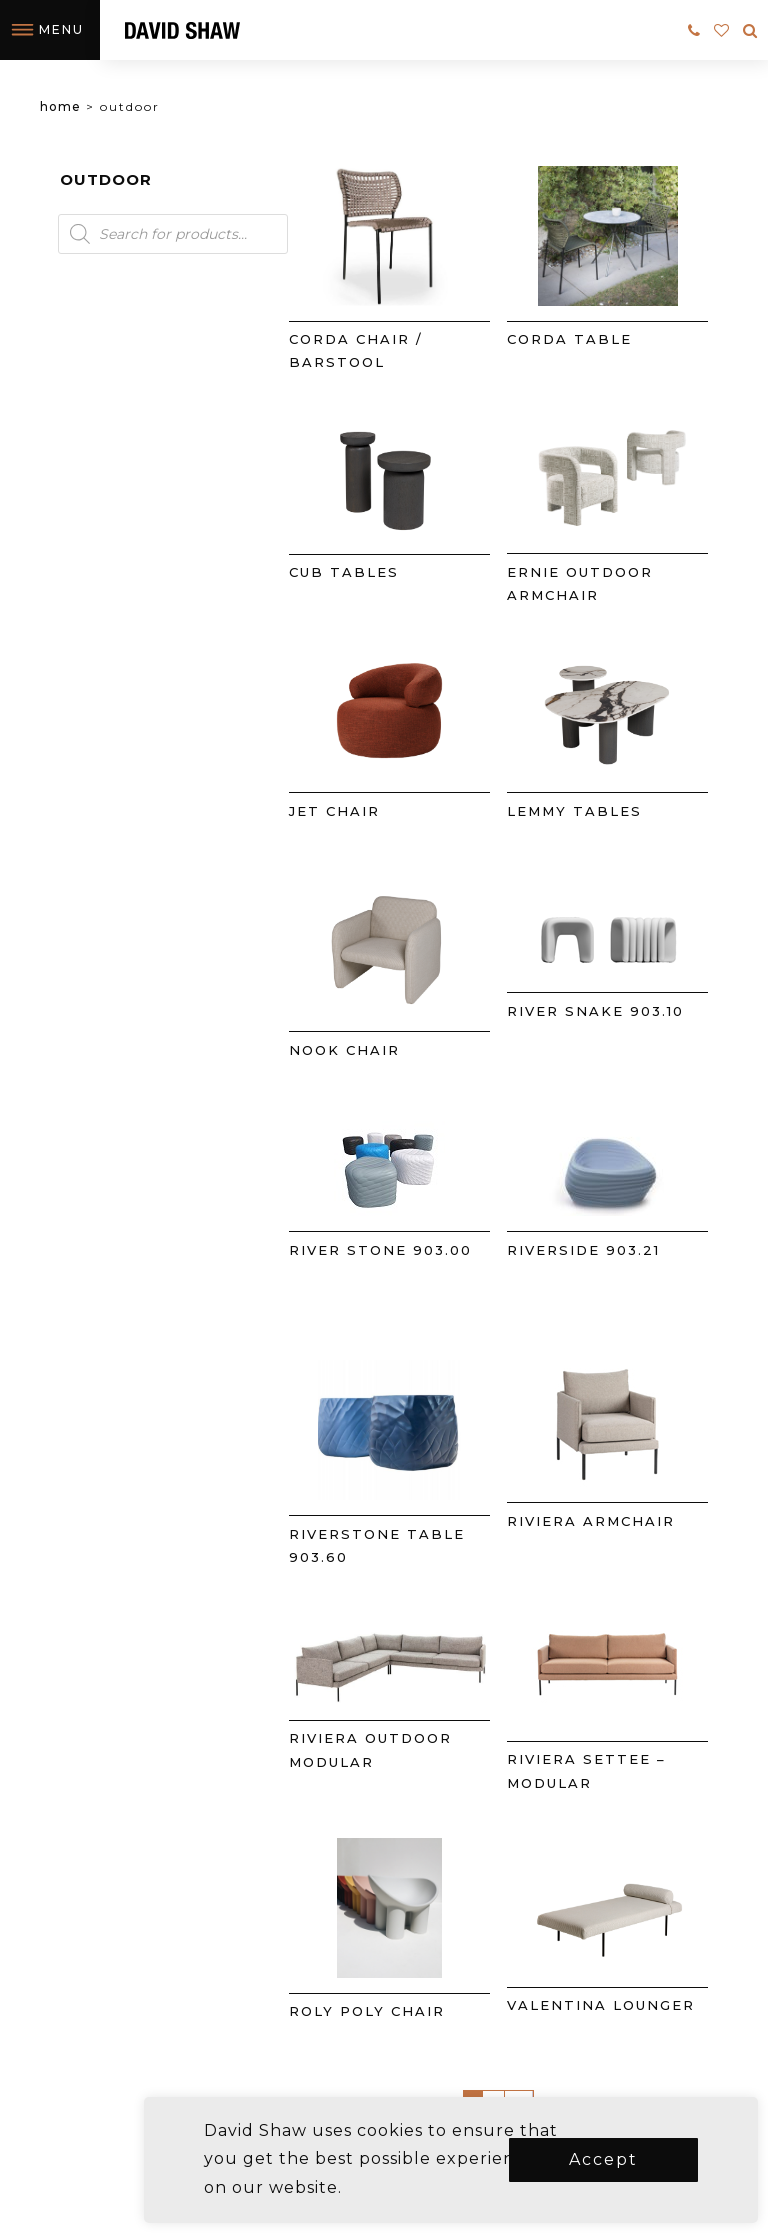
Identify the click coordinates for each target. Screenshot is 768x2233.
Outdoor (106, 179)
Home (60, 106)
